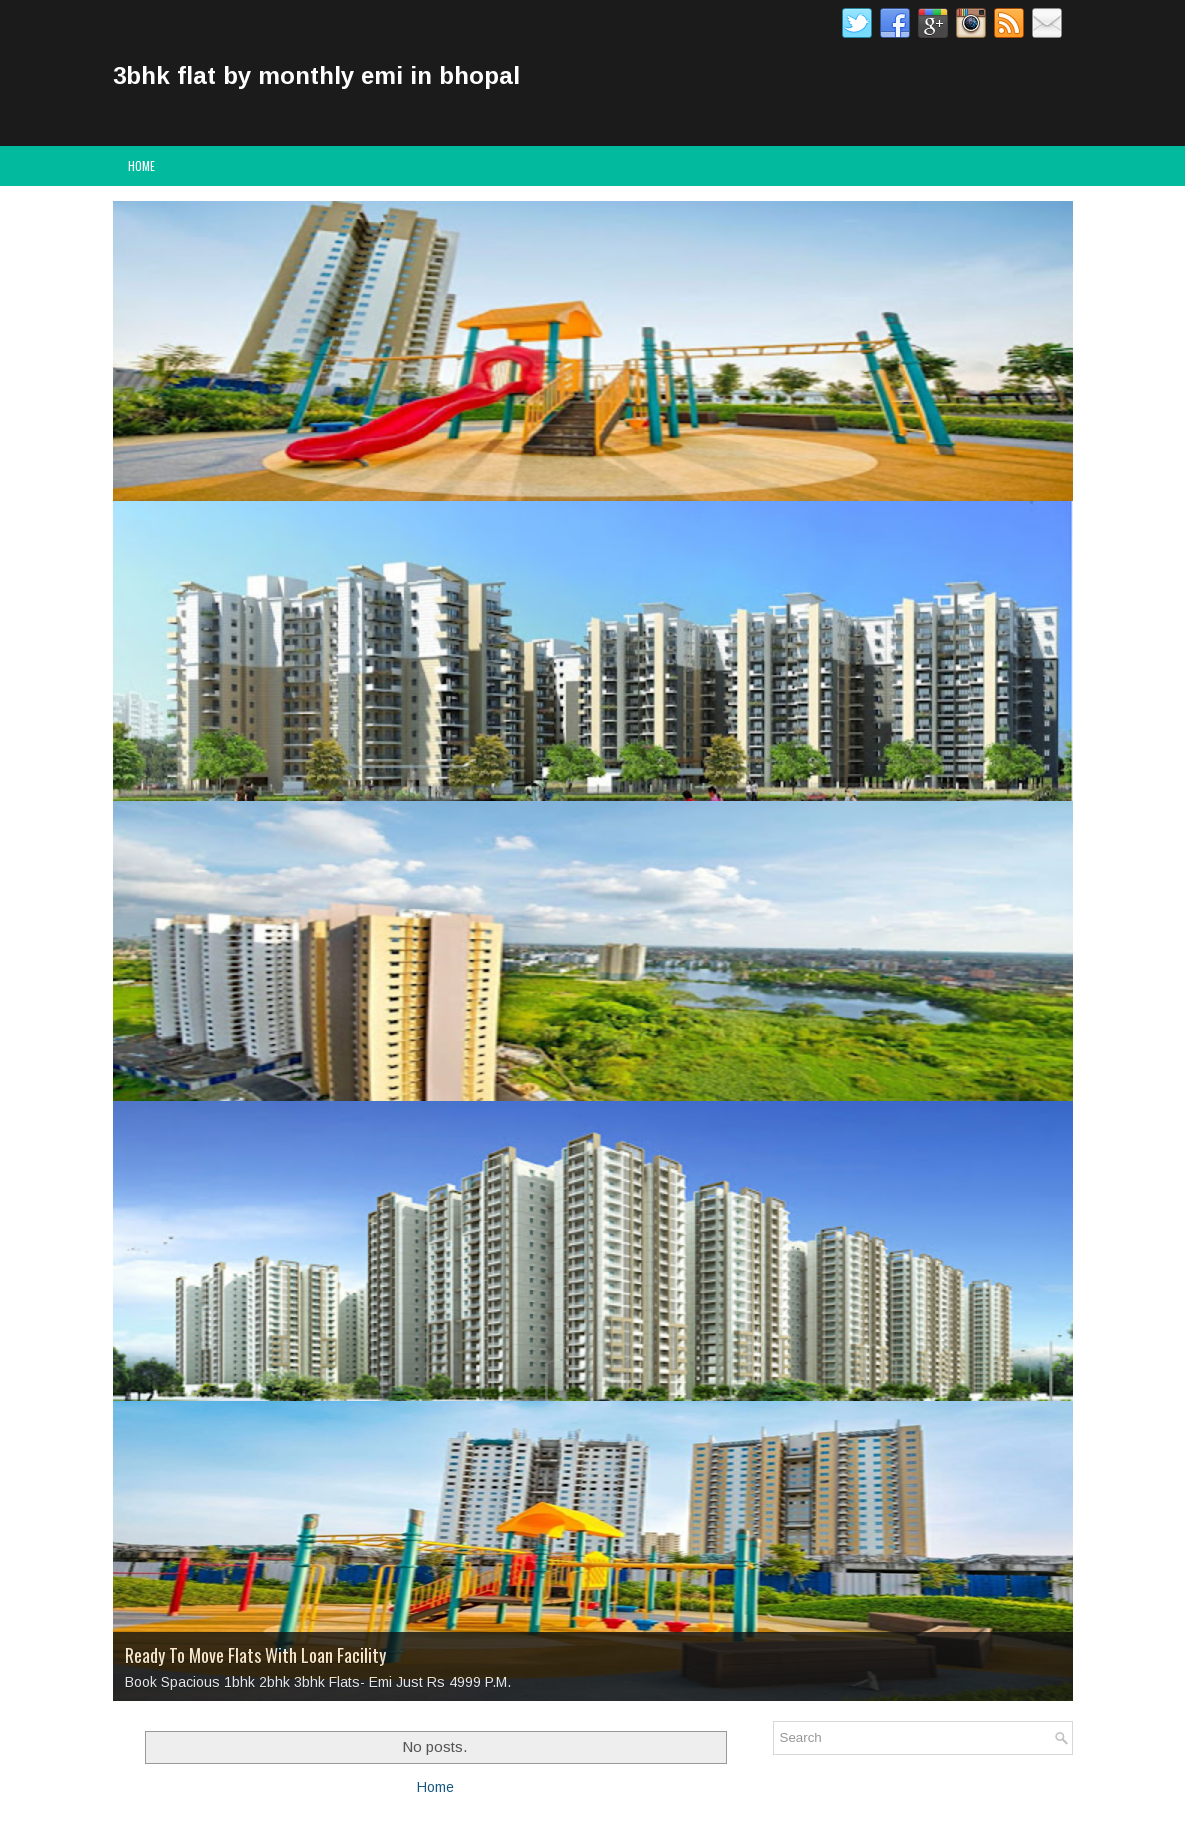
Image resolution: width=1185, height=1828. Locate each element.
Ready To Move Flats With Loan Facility (255, 1655)
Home (141, 165)
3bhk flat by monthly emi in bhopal (316, 75)
